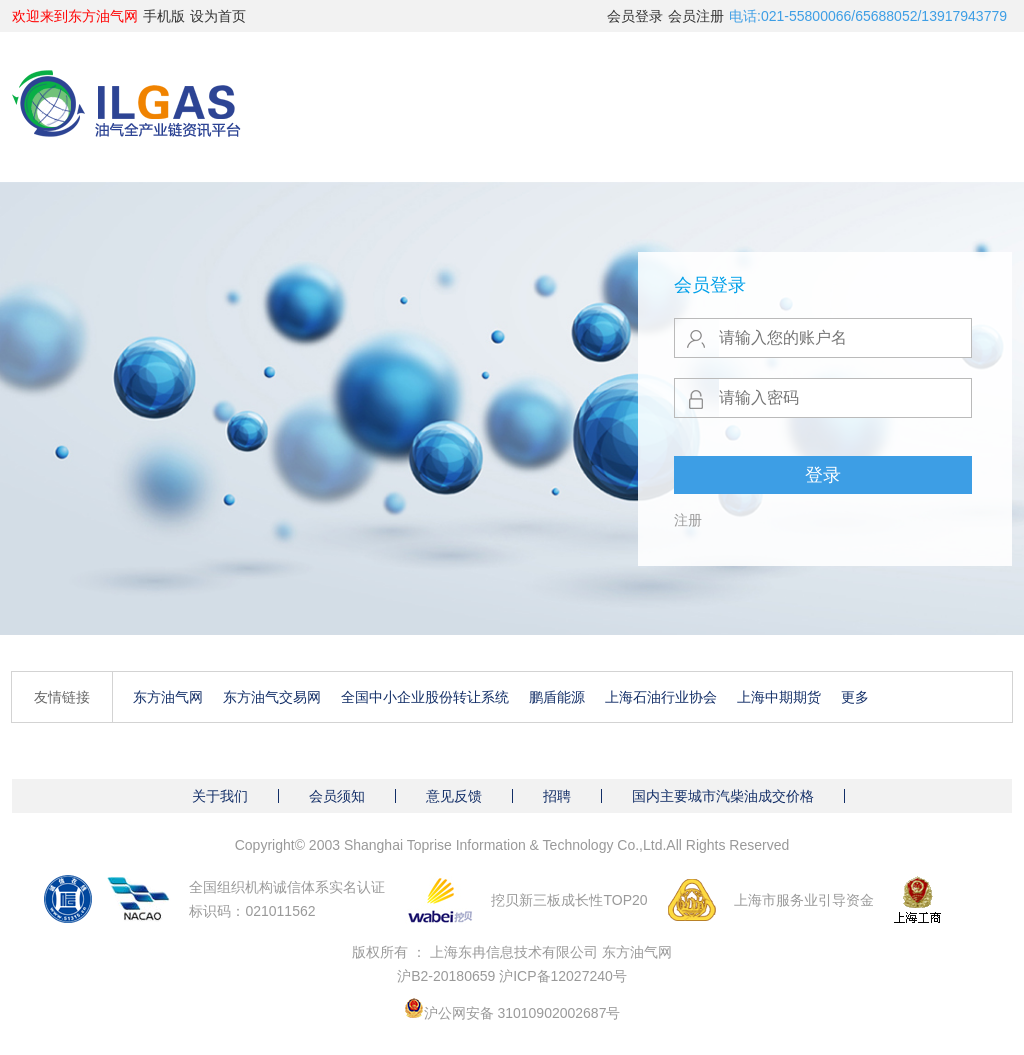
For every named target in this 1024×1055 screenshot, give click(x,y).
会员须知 (337, 796)
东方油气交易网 (272, 697)
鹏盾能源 (557, 697)
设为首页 (218, 16)
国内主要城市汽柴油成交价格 (723, 796)
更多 (855, 697)
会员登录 (635, 16)
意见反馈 (454, 796)
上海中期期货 (779, 697)
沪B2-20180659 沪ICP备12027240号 (512, 976)
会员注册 (696, 16)
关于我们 (220, 796)
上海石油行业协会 (661, 697)
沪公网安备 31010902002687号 (522, 1013)
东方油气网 (168, 697)
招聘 (557, 796)
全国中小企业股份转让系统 (425, 697)
